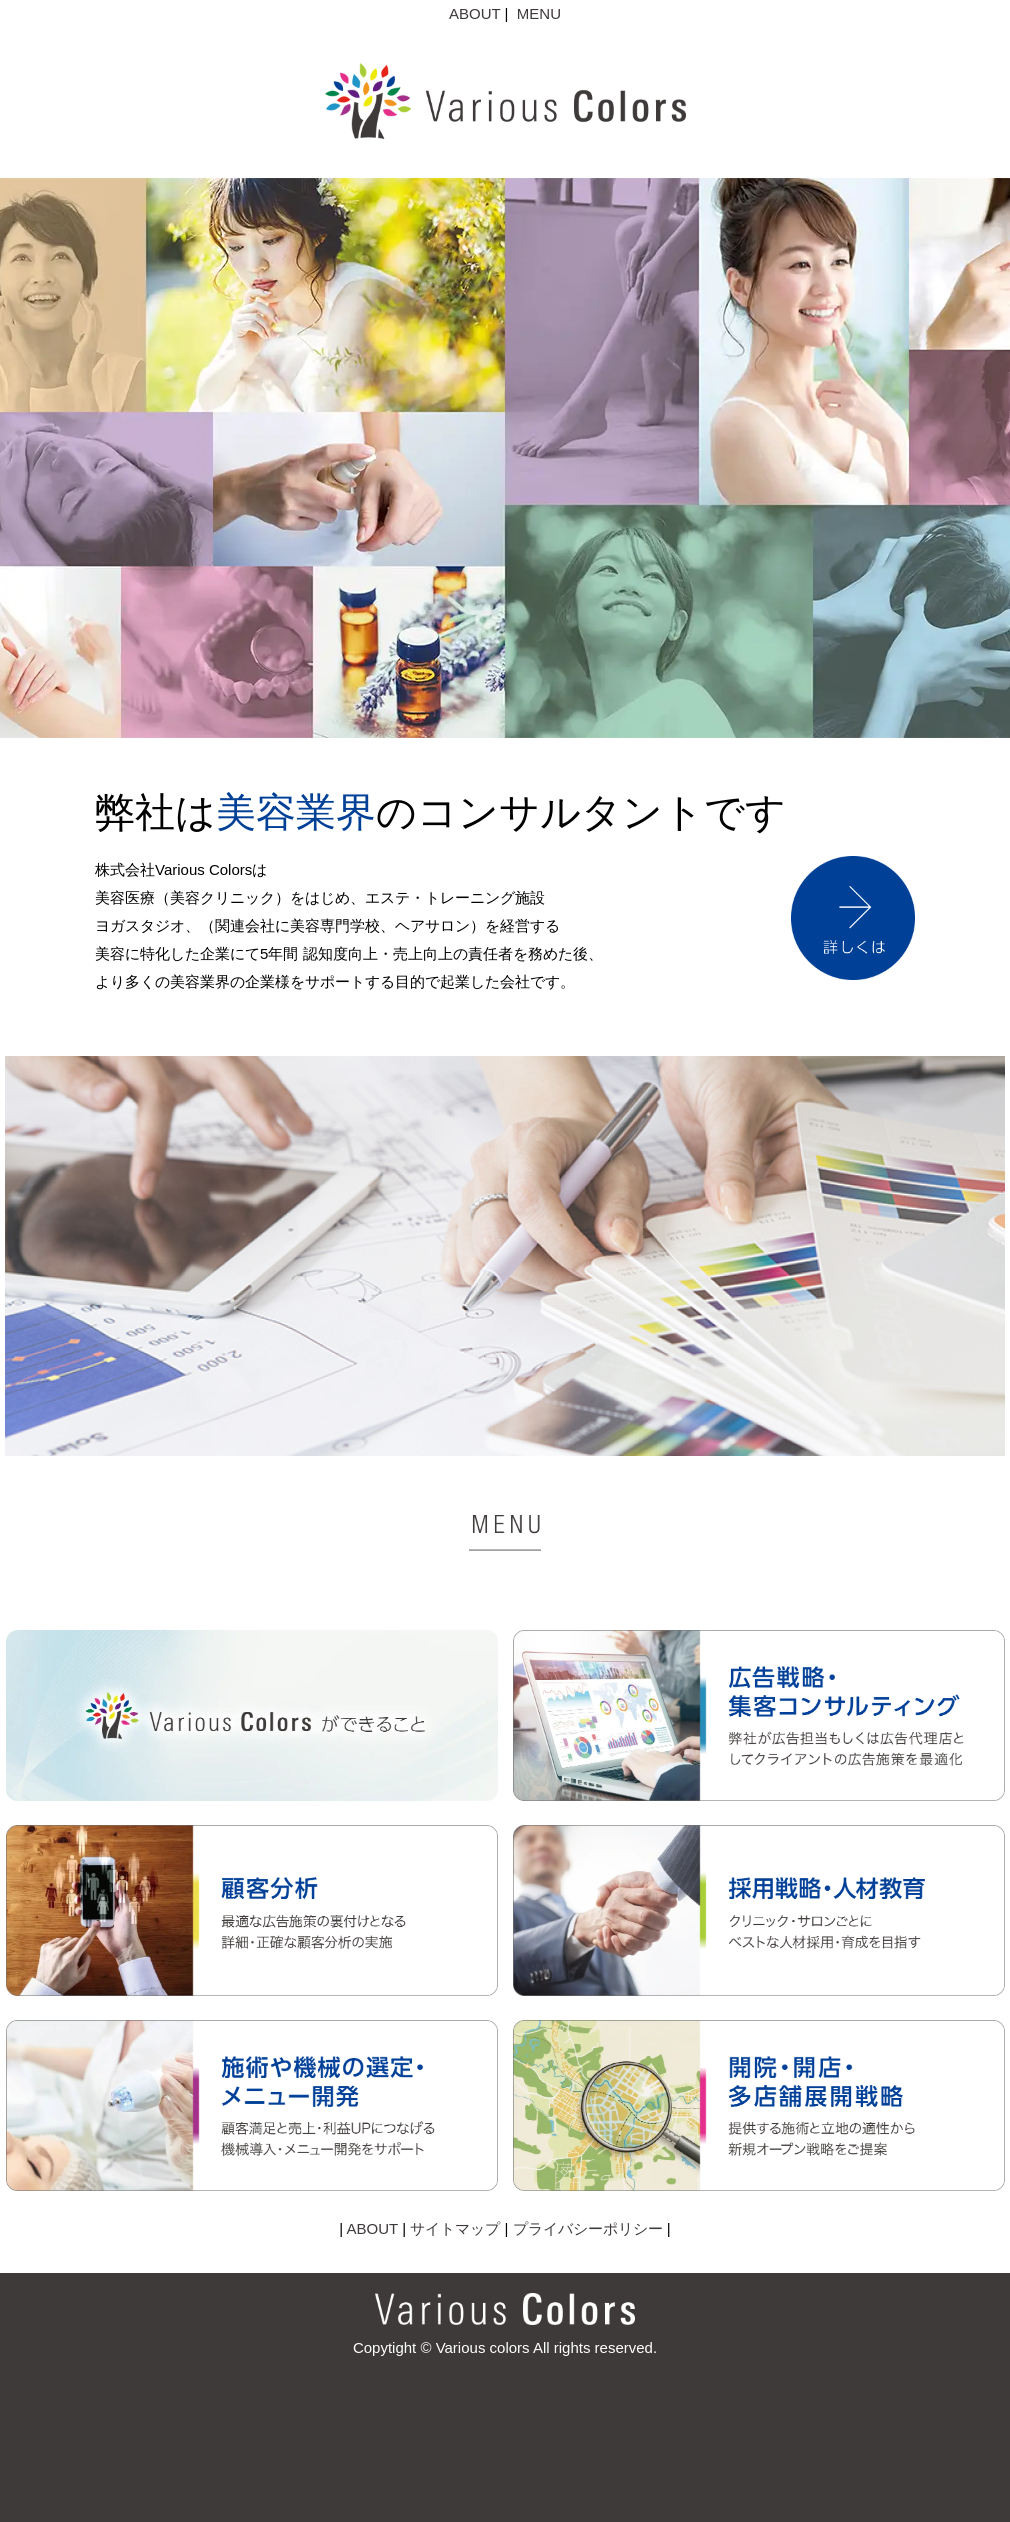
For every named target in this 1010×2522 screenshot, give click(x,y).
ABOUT (474, 13)
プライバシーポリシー (588, 2228)
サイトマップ (455, 2228)
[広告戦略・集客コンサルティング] (759, 1795)
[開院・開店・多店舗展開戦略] (759, 2185)
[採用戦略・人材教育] (759, 1990)
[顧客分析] (252, 1990)
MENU (539, 13)
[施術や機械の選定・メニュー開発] (252, 2185)
